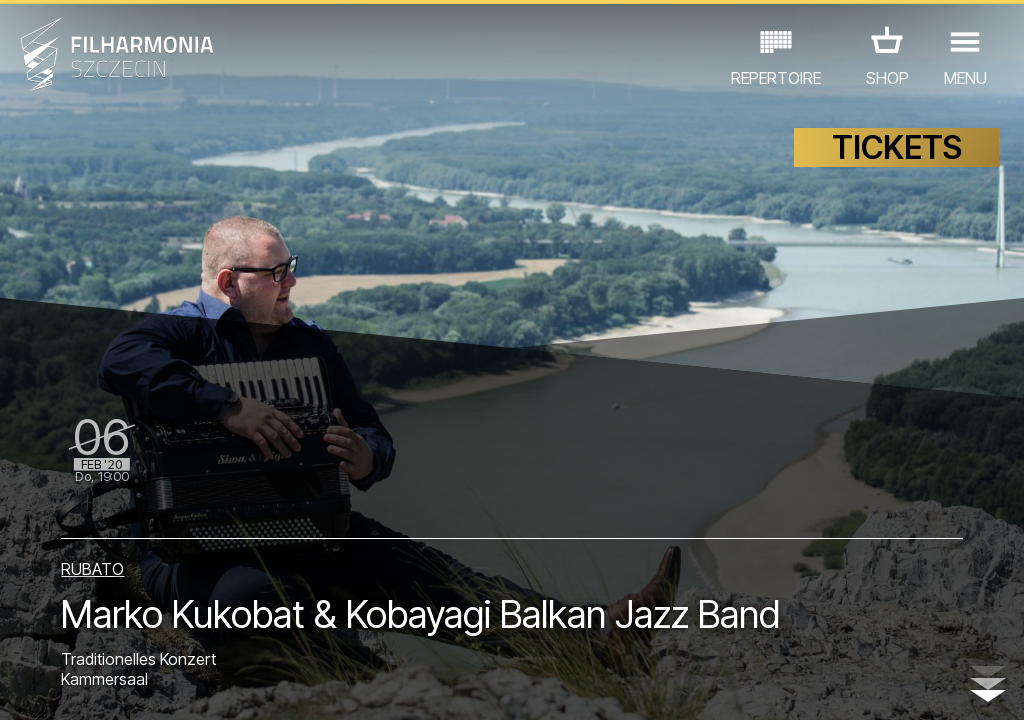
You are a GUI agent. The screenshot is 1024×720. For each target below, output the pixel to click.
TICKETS (897, 147)
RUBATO (92, 569)
